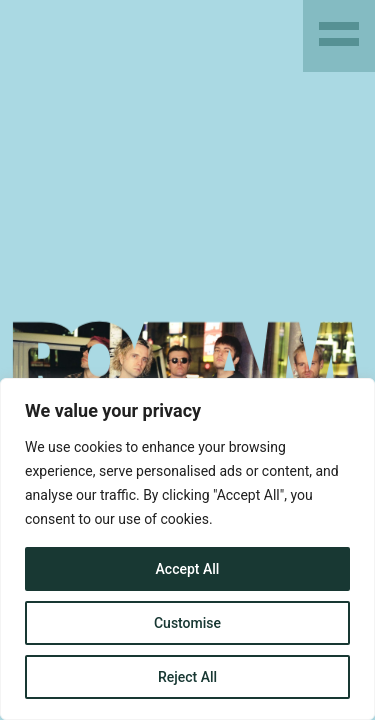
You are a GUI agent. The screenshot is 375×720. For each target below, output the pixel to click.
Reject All (187, 677)
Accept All (188, 569)
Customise (187, 623)
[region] (187, 549)
